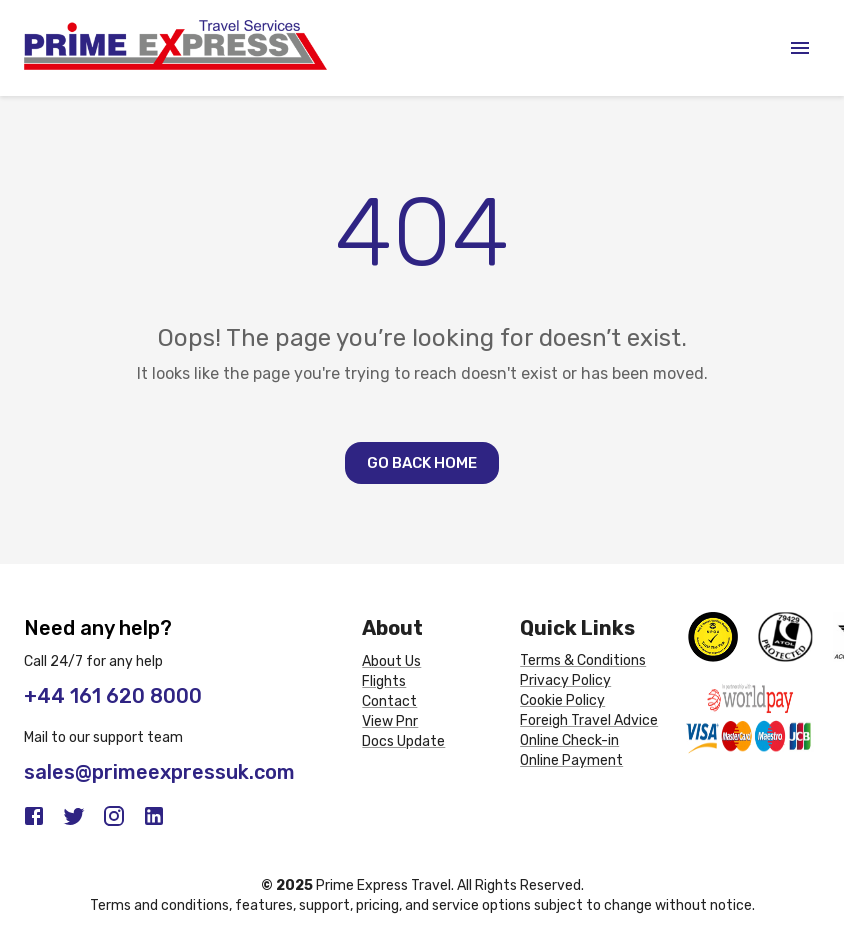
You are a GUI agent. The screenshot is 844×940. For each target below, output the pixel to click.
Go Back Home (422, 463)
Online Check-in (569, 740)
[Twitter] (74, 816)
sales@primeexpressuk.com (159, 772)
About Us (391, 661)
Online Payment (571, 760)
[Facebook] (34, 816)
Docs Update (403, 741)
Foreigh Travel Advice (589, 720)
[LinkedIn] (154, 816)
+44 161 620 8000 (113, 696)
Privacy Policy (565, 680)
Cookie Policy (562, 700)
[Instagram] (114, 816)
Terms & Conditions (583, 660)
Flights (384, 681)
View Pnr (390, 721)
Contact (389, 701)
